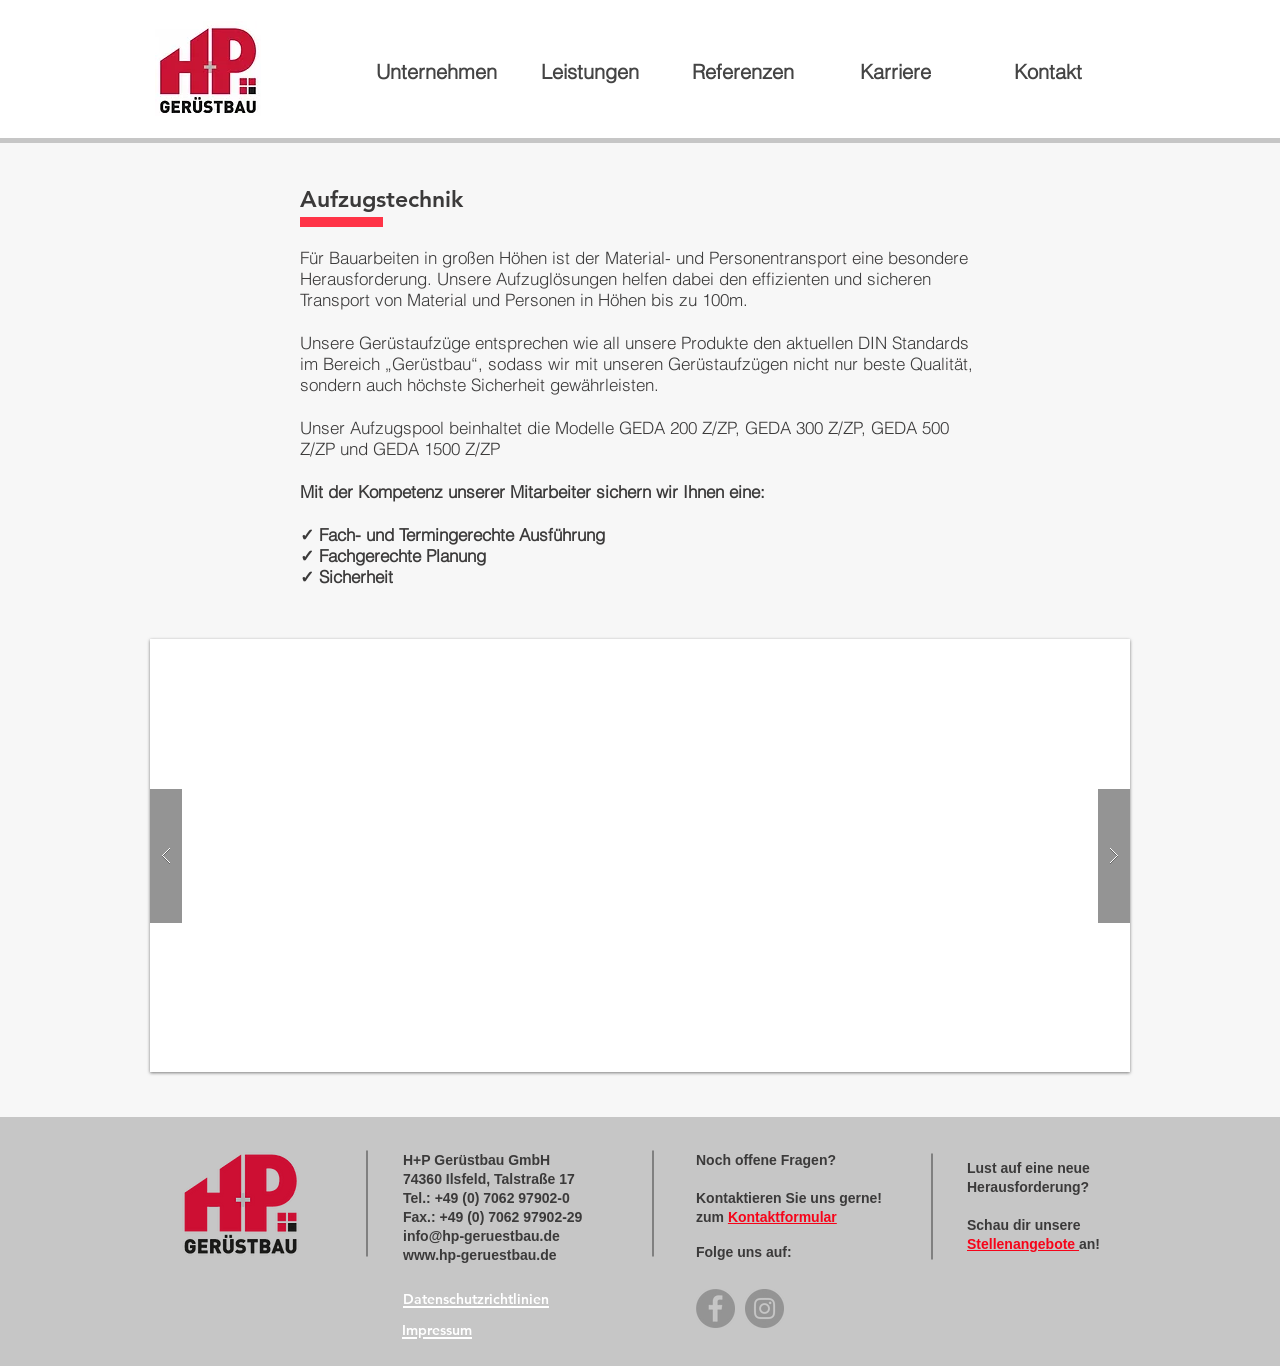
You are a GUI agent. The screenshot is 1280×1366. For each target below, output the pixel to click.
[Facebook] (715, 1308)
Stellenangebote (1023, 1244)
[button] (640, 855)
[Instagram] (764, 1308)
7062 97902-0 (526, 1198)
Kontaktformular (782, 1217)
